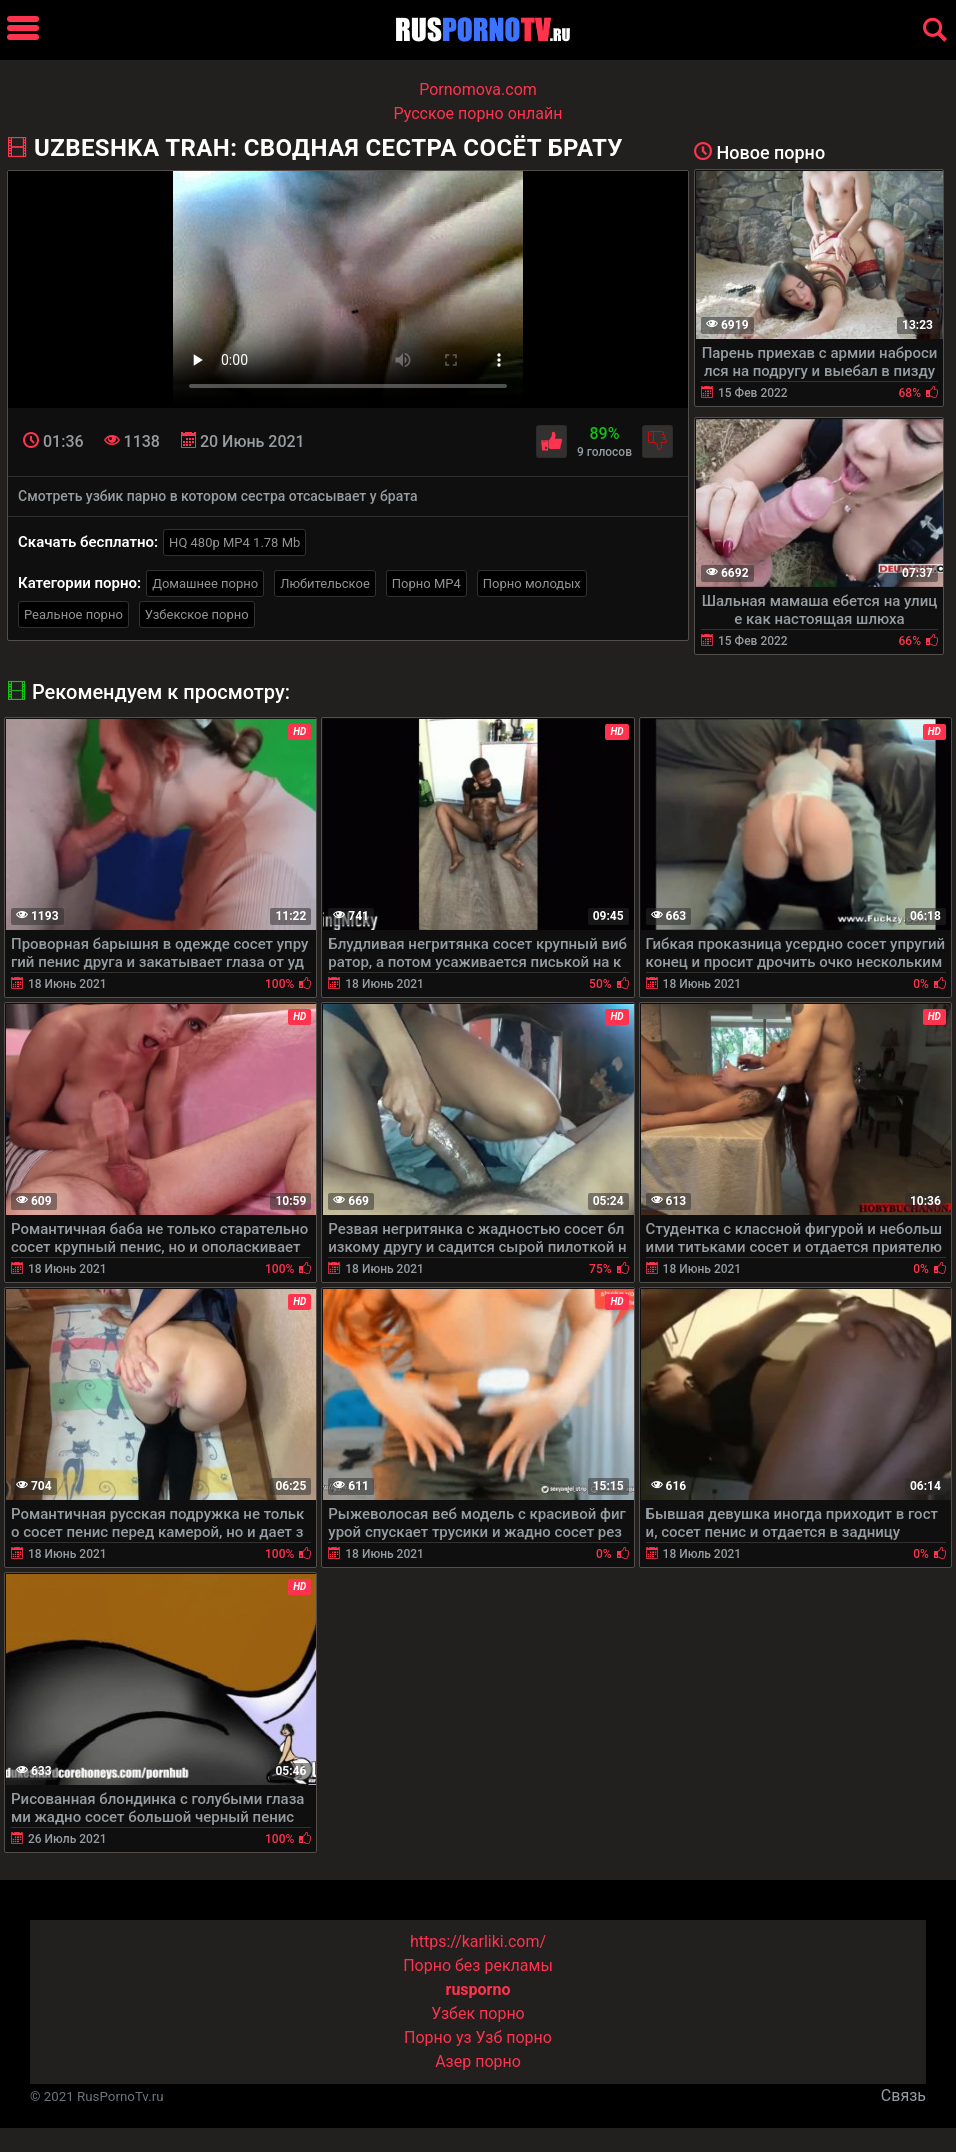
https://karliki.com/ (478, 1941)
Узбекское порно (197, 614)
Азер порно (478, 2061)
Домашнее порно (205, 583)
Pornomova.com (478, 89)
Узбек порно (478, 2013)
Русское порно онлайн (478, 113)
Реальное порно (73, 614)
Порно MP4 (426, 583)
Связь (903, 2095)
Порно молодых (532, 583)
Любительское (325, 583)
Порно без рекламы (478, 1965)
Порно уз (438, 2037)
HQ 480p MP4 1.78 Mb (234, 542)
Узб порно (514, 2037)
